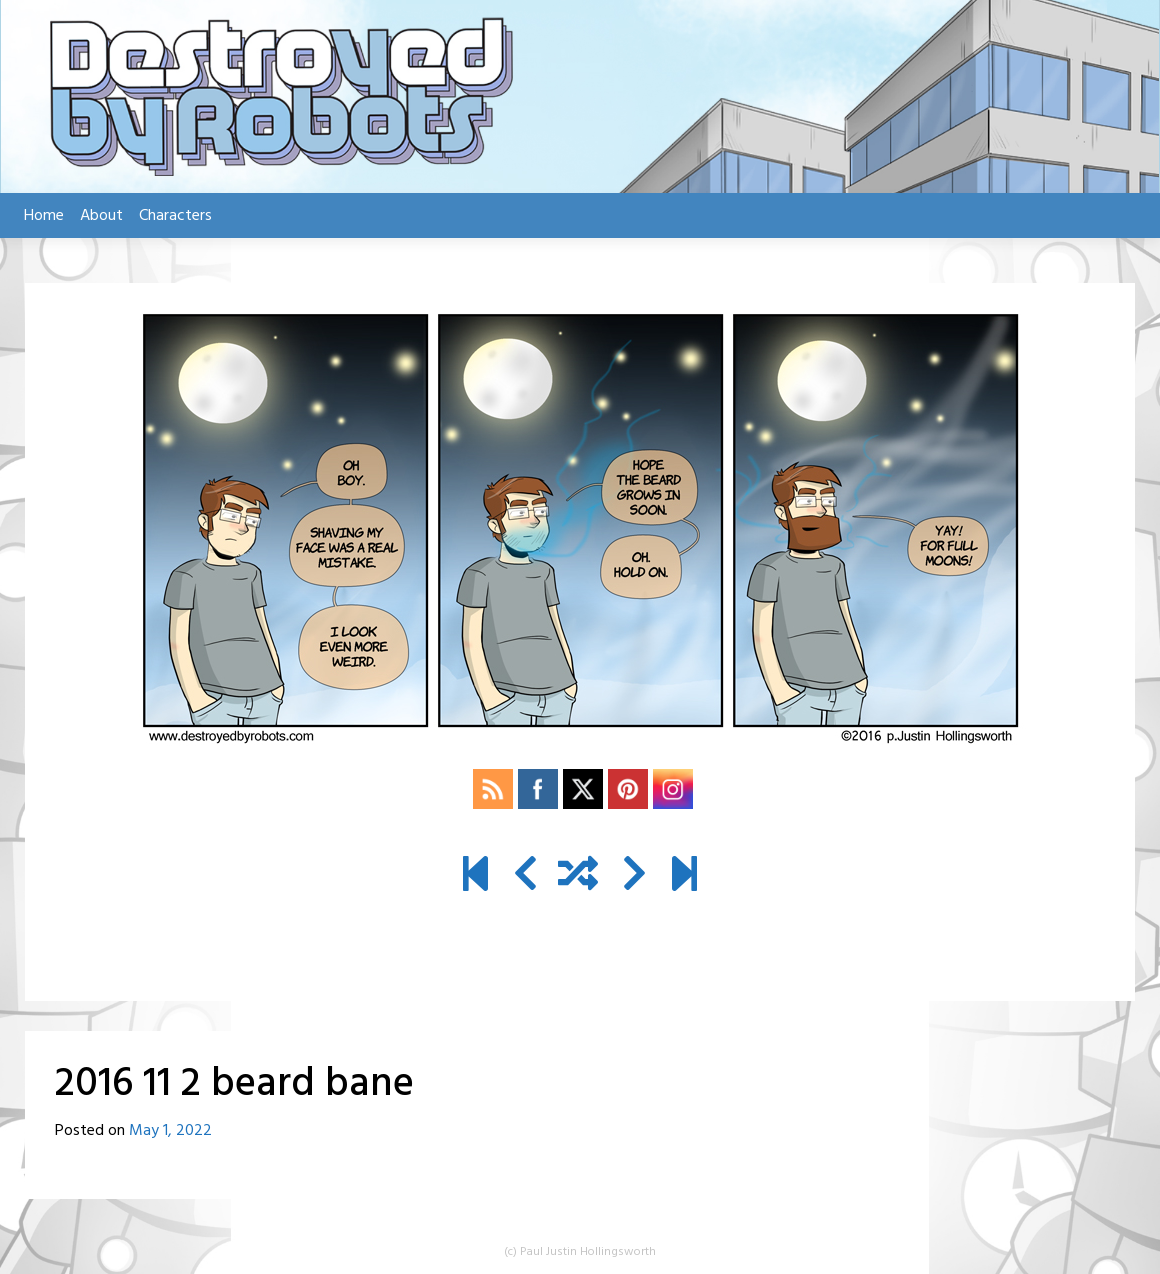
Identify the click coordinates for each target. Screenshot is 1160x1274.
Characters (175, 216)
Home (44, 216)
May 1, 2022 (170, 1131)
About (101, 216)
